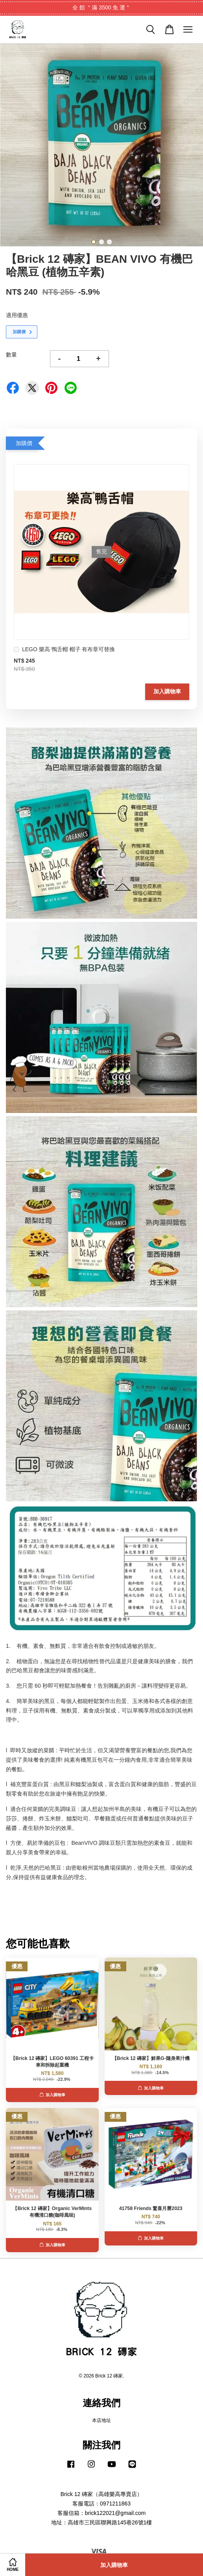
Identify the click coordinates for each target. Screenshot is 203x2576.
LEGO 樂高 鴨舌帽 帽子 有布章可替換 (64, 650)
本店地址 (101, 2420)
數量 (11, 354)
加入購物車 (167, 691)
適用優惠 (17, 315)
